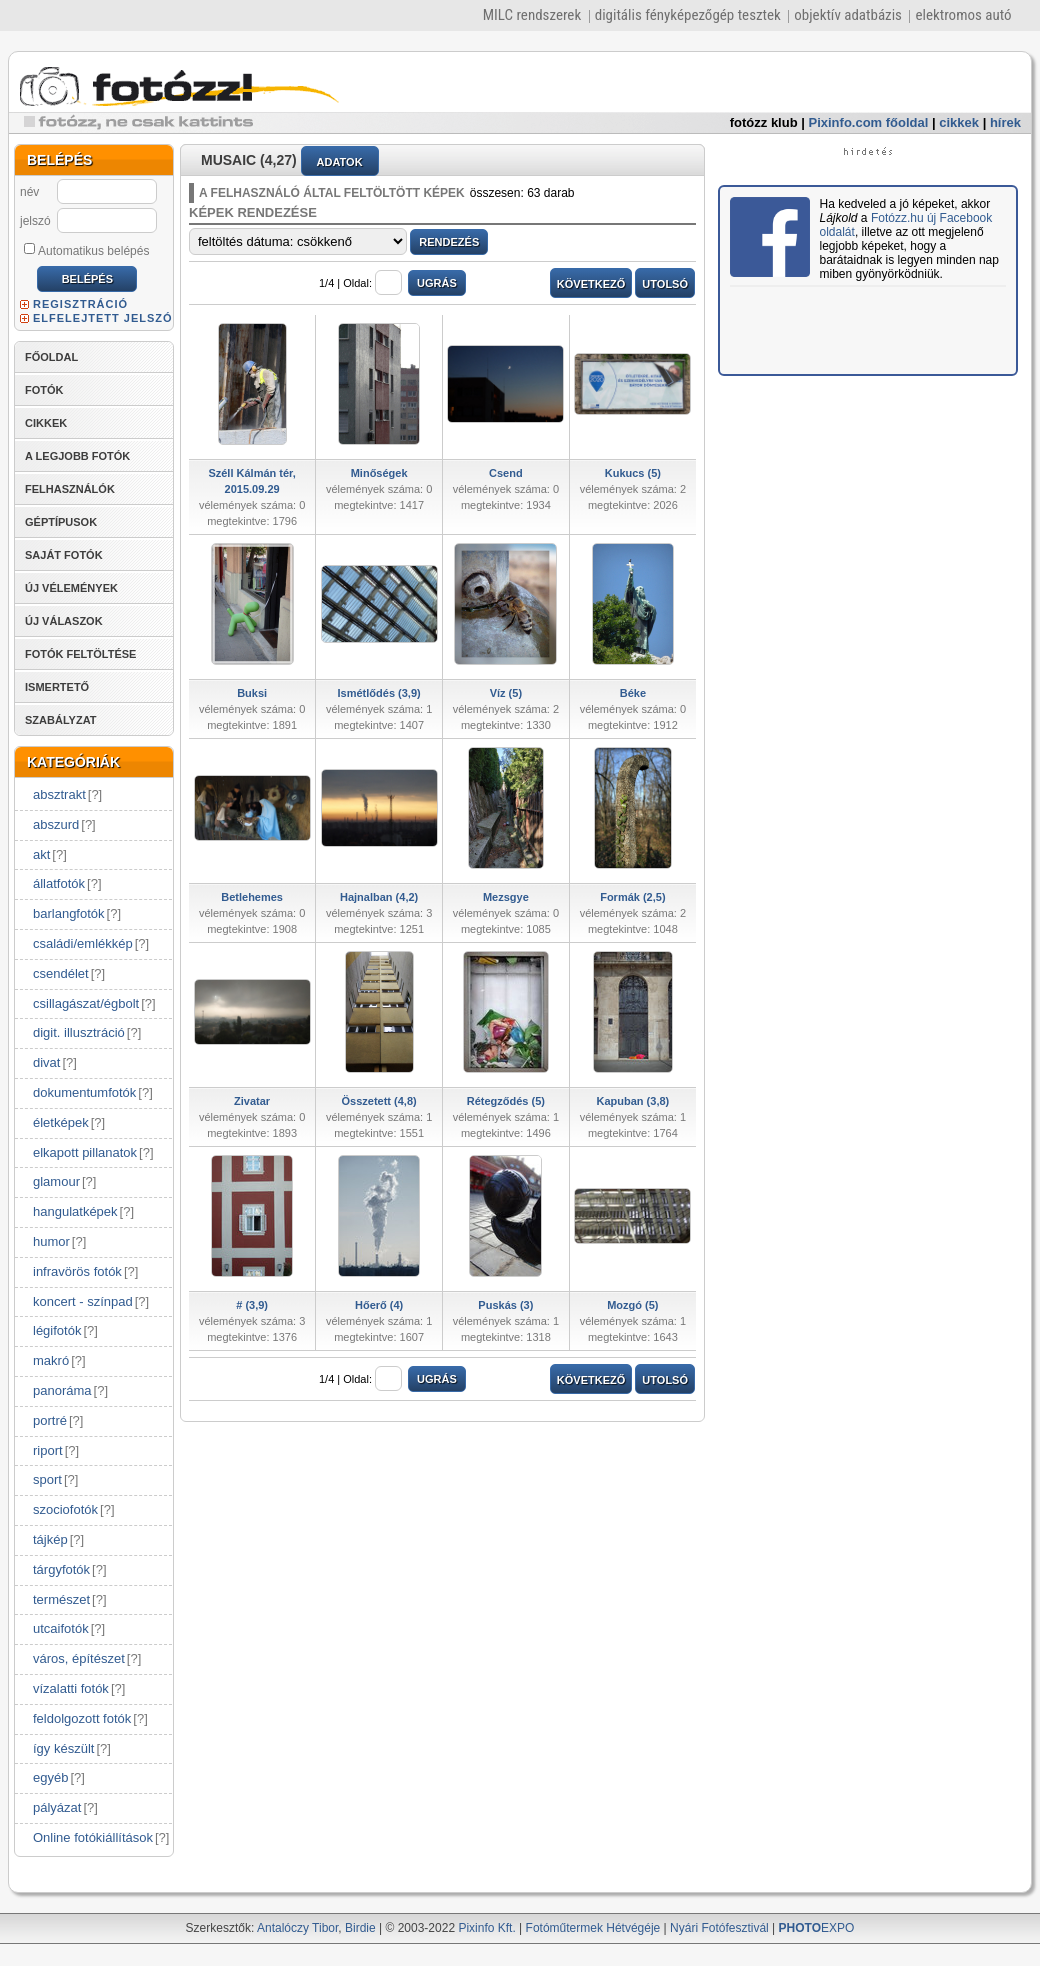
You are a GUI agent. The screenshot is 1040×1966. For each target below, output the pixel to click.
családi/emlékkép (83, 943)
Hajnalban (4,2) (379, 897)
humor (51, 1241)
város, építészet (79, 1658)
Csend (506, 473)
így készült (63, 1748)
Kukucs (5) (633, 473)
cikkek (959, 122)
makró (51, 1360)
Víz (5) (506, 693)
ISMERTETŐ (57, 687)
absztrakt (59, 794)
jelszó (35, 221)
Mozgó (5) (632, 1305)
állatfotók (59, 883)
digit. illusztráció (79, 1032)
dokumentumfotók (84, 1092)
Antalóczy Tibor (297, 1928)
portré (50, 1420)
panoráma (62, 1390)
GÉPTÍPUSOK (61, 522)
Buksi (252, 693)
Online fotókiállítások (93, 1837)
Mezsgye (506, 897)
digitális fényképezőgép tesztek (688, 15)
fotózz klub (764, 122)
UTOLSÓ (665, 284)
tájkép (50, 1539)
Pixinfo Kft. (486, 1928)
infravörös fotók (77, 1271)
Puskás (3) (505, 1305)
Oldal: (372, 283)
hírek (1005, 122)
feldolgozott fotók (82, 1718)
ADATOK (340, 162)
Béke (633, 693)
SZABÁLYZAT (61, 720)
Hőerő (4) (379, 1305)
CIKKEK (46, 423)
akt (41, 854)
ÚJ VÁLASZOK (64, 621)
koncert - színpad (83, 1301)
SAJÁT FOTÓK (64, 555)
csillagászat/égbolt (86, 1003)
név (29, 192)
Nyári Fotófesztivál (719, 1928)
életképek (61, 1122)
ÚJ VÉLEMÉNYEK (71, 588)
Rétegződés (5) (506, 1101)
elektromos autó (963, 15)
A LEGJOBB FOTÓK (77, 456)
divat (46, 1062)
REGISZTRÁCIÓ (80, 304)
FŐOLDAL (51, 357)
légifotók (57, 1330)
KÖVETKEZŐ (591, 284)
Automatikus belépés (86, 250)
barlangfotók (69, 913)
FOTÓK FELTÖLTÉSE (80, 654)
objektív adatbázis (848, 15)
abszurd (56, 824)
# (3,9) (252, 1305)
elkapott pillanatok (85, 1152)
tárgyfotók (61, 1569)
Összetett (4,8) (379, 1101)
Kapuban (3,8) (633, 1101)
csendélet (61, 973)
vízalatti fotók (71, 1688)
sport (47, 1479)
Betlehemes (252, 897)
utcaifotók (61, 1628)
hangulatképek (75, 1211)
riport (48, 1450)
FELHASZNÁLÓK (70, 489)
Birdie (360, 1928)
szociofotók (65, 1509)
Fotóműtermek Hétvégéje (593, 1928)
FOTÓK (44, 390)
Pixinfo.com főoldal (869, 122)
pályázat (57, 1807)
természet (61, 1599)
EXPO (817, 1928)
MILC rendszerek (532, 15)
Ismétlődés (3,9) (379, 693)
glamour (56, 1181)
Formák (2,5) (632, 897)
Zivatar (252, 1101)
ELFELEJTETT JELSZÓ (103, 318)
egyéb (50, 1777)
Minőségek (379, 473)
